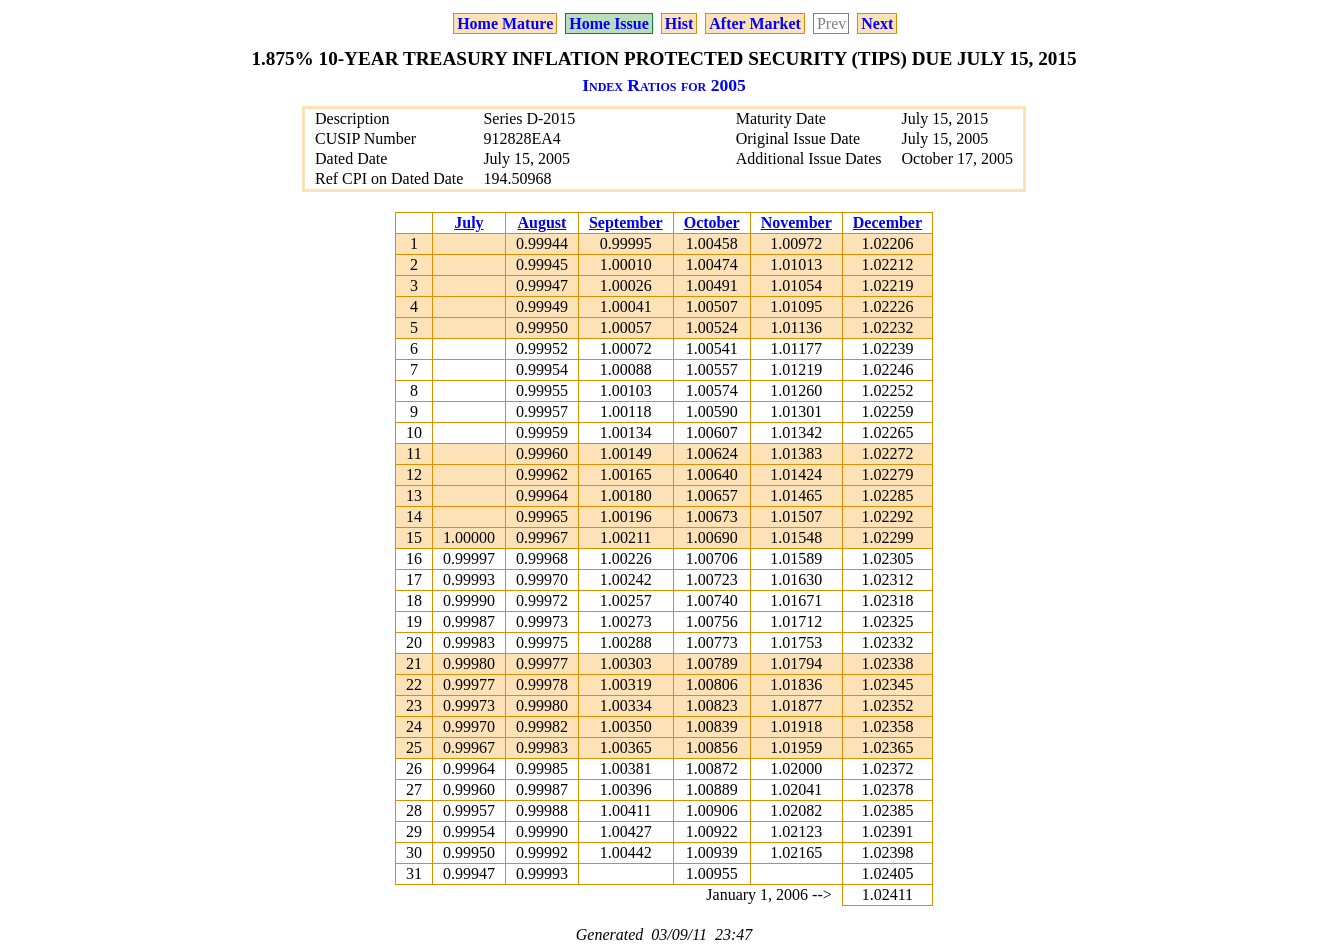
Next (877, 23)
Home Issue (609, 23)
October (712, 222)
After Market (755, 23)
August (541, 222)
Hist (679, 23)
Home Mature (505, 23)
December (887, 222)
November (796, 222)
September (626, 222)
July (468, 222)
